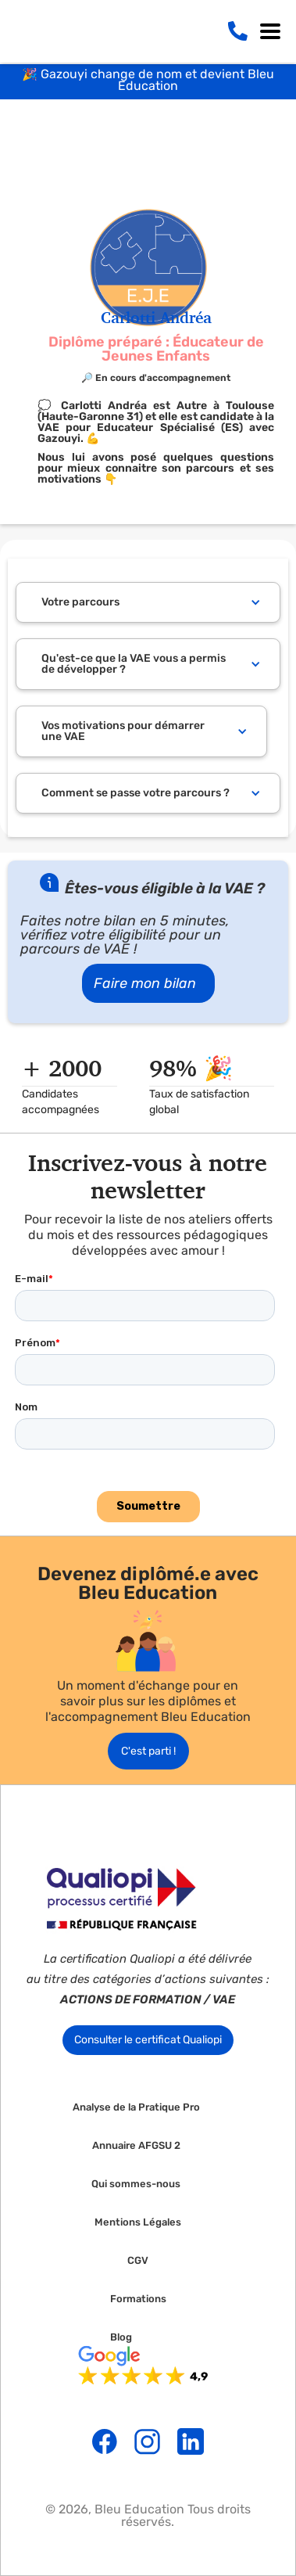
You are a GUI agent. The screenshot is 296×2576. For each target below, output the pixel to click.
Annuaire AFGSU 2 (136, 2145)
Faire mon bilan (145, 983)
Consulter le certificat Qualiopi (148, 2039)
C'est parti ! (148, 1751)
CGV (137, 2260)
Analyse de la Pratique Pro (136, 2107)
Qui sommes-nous (135, 2184)
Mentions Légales (138, 2222)
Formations (138, 2299)
